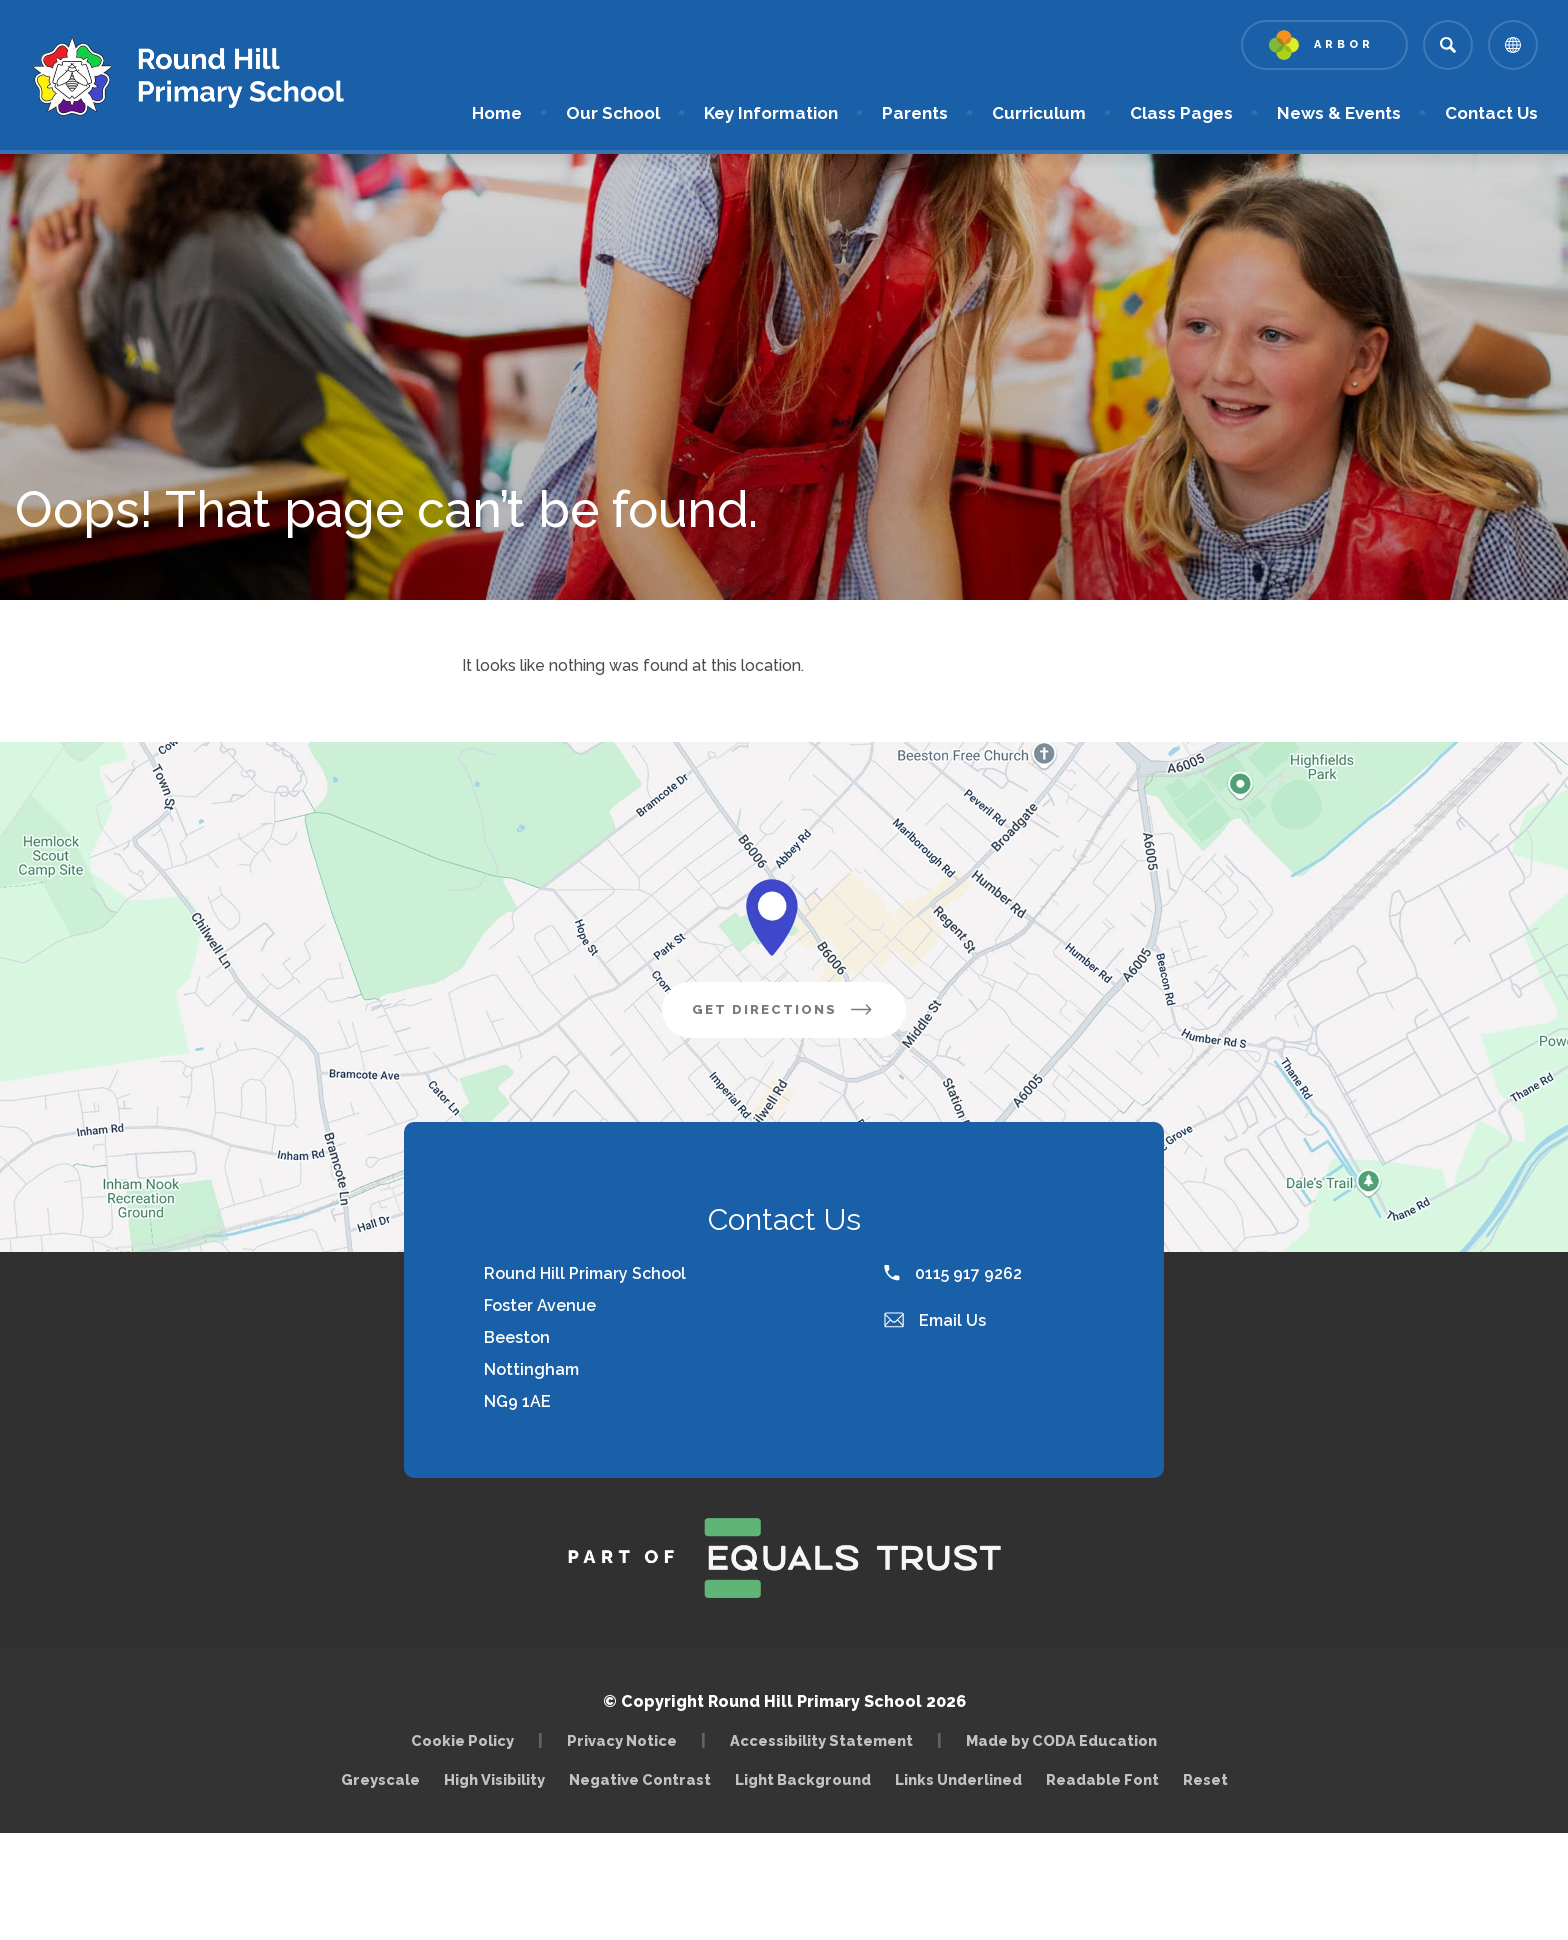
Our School (613, 113)
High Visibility (494, 1779)
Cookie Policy (462, 1740)
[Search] (1448, 45)
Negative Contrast (640, 1779)
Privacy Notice (622, 1740)
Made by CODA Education (1066, 1740)
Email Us (935, 1320)
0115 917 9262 (953, 1273)
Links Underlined (958, 1779)
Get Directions (799, 1017)
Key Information (771, 113)
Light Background (803, 1779)
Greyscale (380, 1779)
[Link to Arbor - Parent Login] (1324, 45)
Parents (915, 113)
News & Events (1339, 113)
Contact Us (1491, 113)
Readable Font (1102, 1779)
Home (497, 113)
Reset (1205, 1779)
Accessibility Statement (821, 1740)
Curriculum (1039, 113)
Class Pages (1181, 113)
